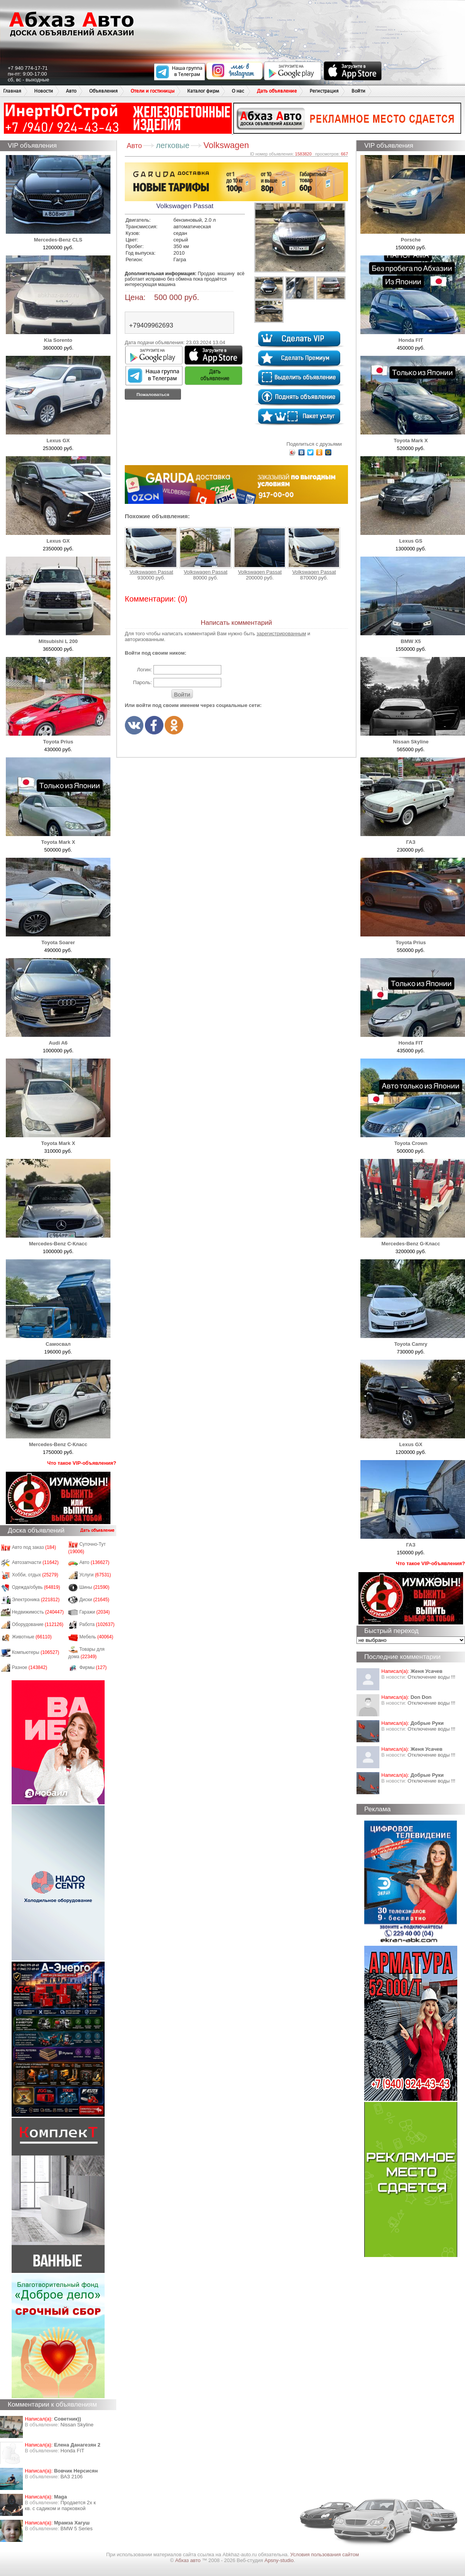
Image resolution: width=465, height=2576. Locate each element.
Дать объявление (277, 91)
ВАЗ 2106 (71, 2476)
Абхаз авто (188, 2560)
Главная (12, 91)
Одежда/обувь (36, 1587)
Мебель (96, 1637)
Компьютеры (35, 1652)
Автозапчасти (35, 1562)
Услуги (95, 1575)
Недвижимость (38, 1612)
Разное (29, 1667)
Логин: (144, 669)
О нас (238, 91)
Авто (71, 91)
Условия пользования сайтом (324, 2554)
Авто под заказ (34, 1547)
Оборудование (38, 1624)
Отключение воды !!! (431, 1677)
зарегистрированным (281, 633)
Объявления (103, 91)
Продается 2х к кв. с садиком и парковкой (60, 2505)
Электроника (36, 1599)
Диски (94, 1599)
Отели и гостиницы (152, 91)
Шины (94, 1587)
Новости (43, 91)
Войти (358, 91)
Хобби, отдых (35, 1575)
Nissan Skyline (76, 2425)
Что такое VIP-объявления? (81, 1463)
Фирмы (93, 1667)
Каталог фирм (203, 91)
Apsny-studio (278, 2560)
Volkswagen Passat (151, 551)
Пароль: (142, 682)
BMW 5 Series (76, 2528)
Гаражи (94, 1612)
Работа (97, 1624)
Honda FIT (72, 2451)
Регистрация (324, 91)
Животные (32, 1637)
